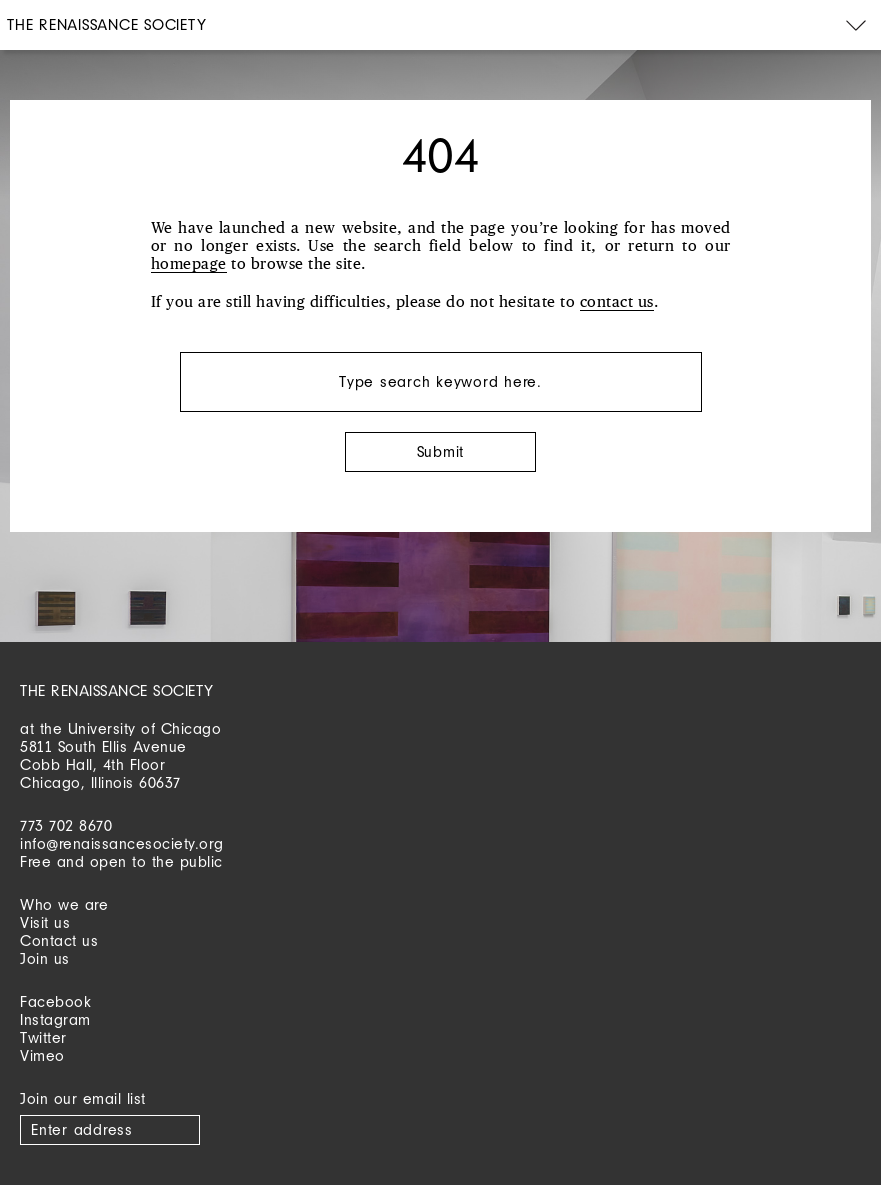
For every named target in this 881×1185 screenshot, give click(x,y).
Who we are (64, 904)
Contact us (59, 940)
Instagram (55, 1019)
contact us (617, 302)
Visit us (45, 922)
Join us (45, 958)
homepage (189, 264)
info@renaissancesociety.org (122, 843)
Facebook (55, 1001)
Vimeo (42, 1055)
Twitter (43, 1037)
